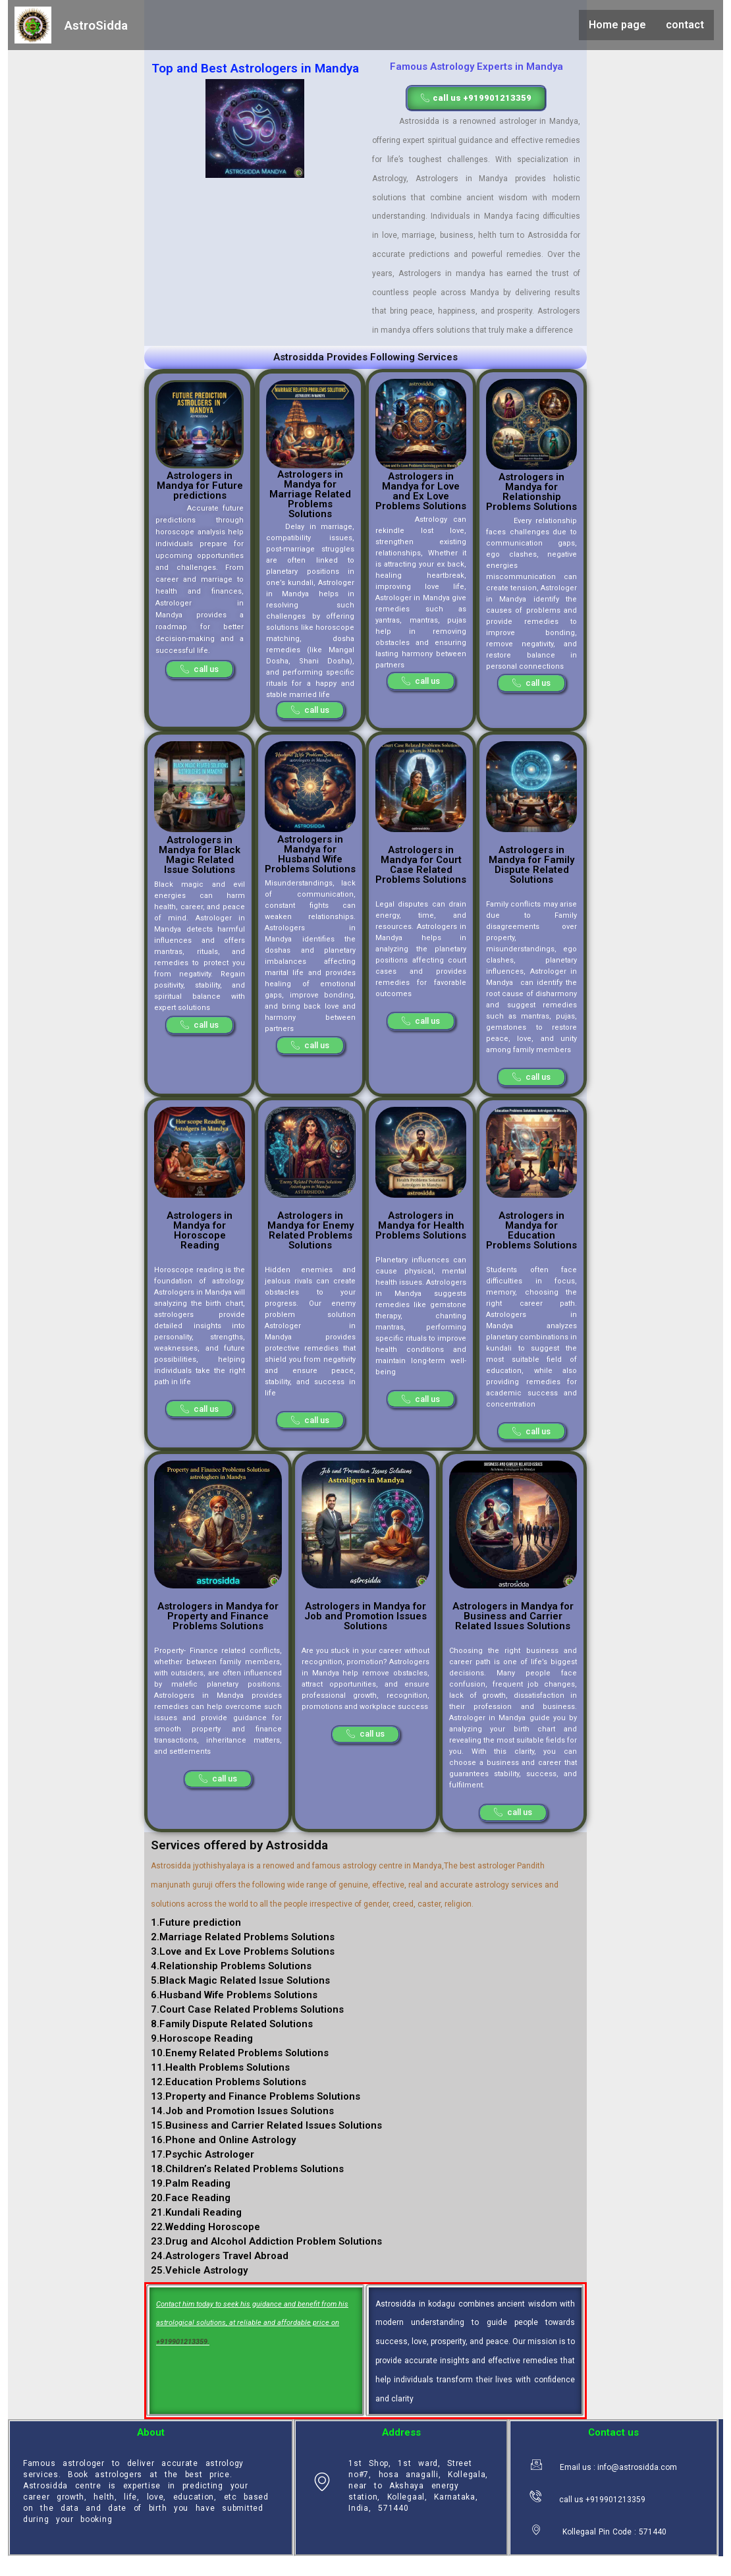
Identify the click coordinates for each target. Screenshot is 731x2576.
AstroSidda (96, 25)
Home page (617, 24)
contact (685, 24)
